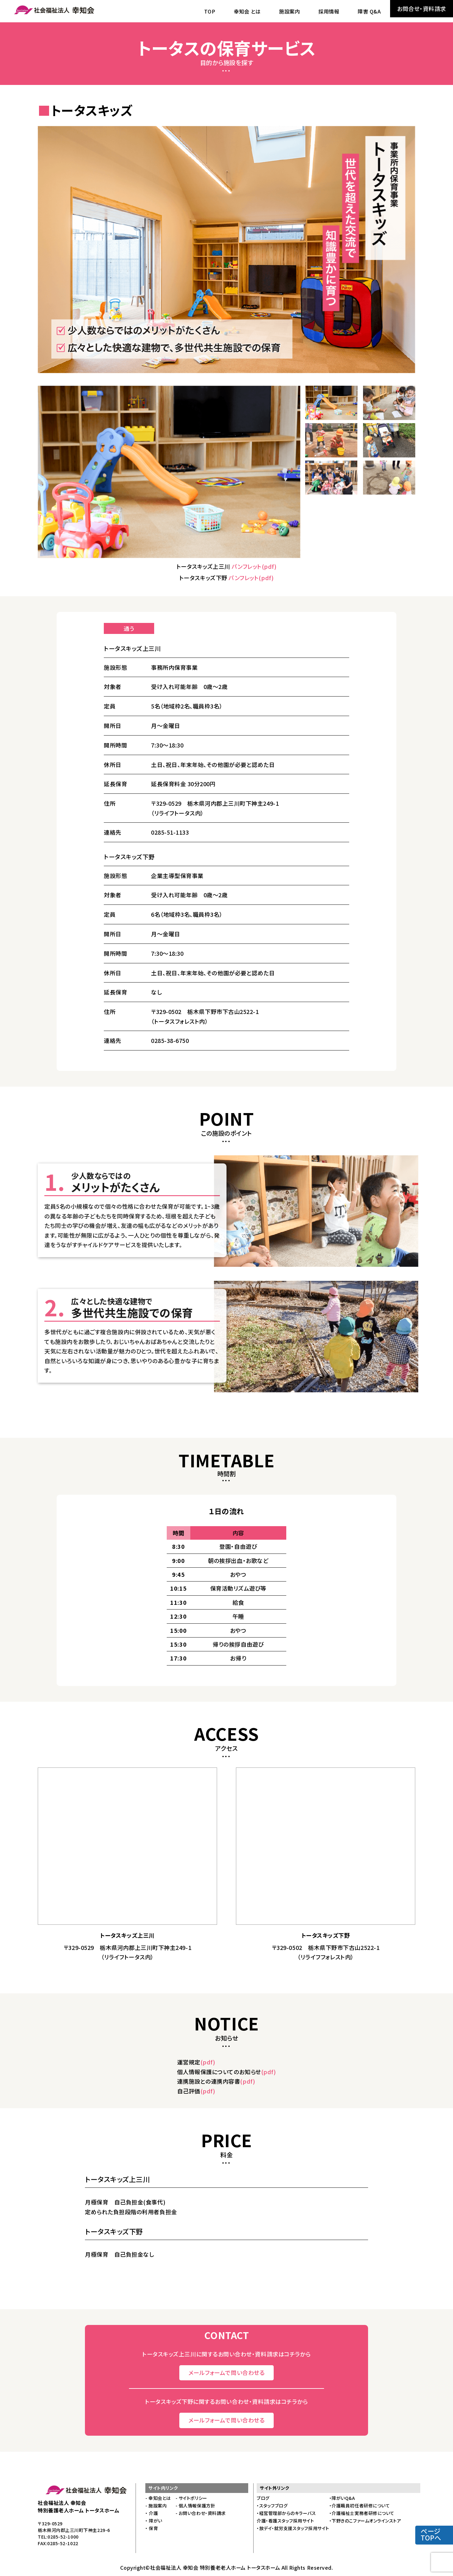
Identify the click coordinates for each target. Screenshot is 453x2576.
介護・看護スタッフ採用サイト (285, 2520)
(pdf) (207, 2062)
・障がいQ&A (342, 2498)
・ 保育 (151, 2528)
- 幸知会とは (158, 2498)
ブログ (263, 2498)
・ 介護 (151, 2513)
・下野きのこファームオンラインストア (365, 2520)
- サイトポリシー (191, 2498)
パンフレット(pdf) (254, 566)
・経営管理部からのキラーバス (286, 2513)
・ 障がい (153, 2520)
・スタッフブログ (272, 2505)
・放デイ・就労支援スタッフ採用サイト (293, 2528)
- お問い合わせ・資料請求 (201, 2513)
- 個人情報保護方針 (195, 2505)
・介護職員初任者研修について (359, 2505)
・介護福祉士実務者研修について (361, 2513)
